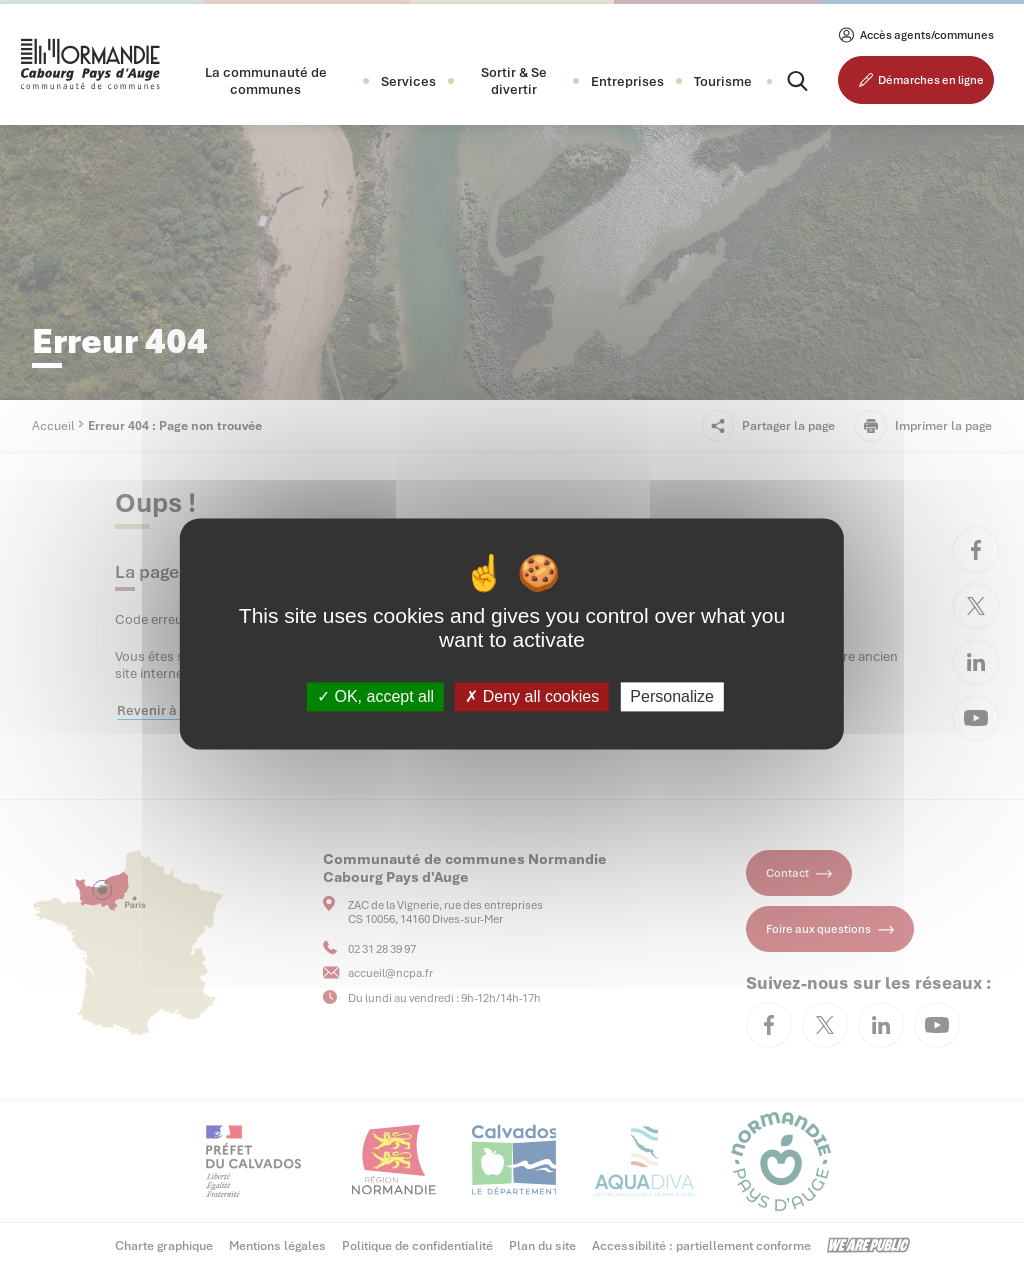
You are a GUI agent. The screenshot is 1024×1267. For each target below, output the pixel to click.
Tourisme (723, 81)
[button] (266, 81)
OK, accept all (375, 696)
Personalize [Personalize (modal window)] (672, 696)
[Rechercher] (780, 81)
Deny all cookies (532, 696)
